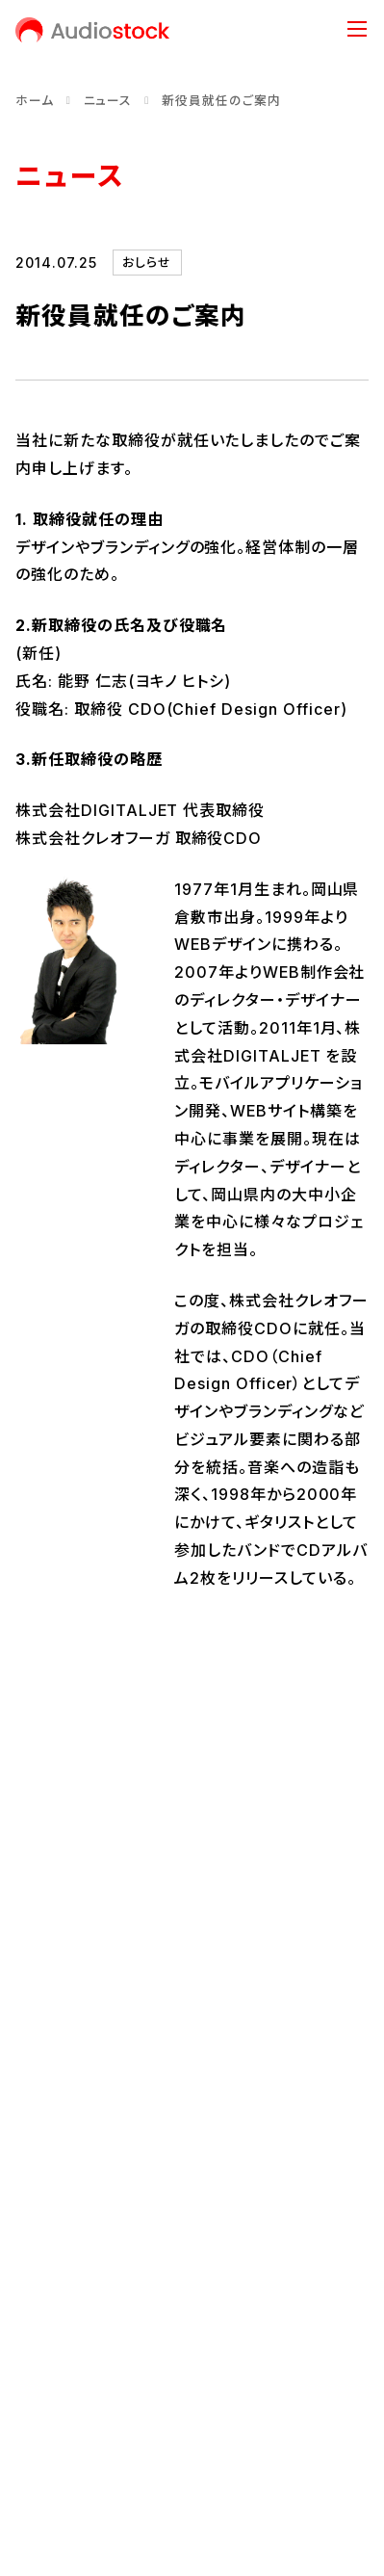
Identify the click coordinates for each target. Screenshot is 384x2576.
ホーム (34, 100)
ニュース (108, 100)
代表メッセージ (62, 1955)
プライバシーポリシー (81, 2362)
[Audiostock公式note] (94, 2264)
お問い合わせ (57, 2330)
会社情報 (192, 1894)
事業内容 (192, 2091)
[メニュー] (357, 28)
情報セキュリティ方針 (81, 2395)
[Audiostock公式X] (21, 2263)
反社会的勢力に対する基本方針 (114, 2428)
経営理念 (44, 1988)
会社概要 (44, 2019)
